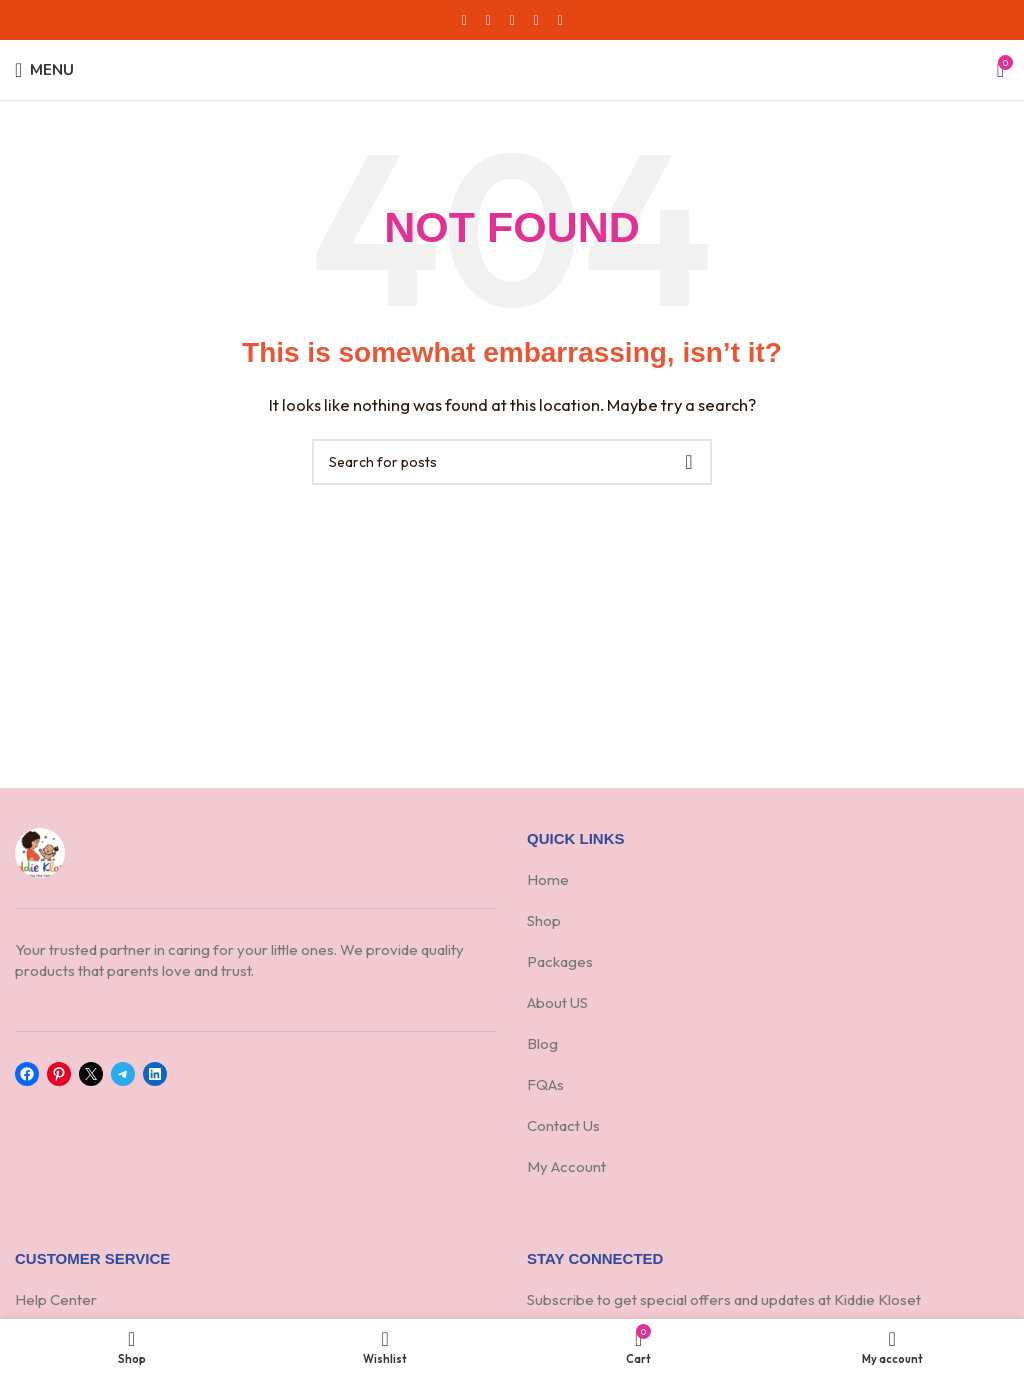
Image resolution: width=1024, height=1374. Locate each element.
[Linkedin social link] (536, 20)
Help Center (56, 1299)
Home (548, 879)
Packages (560, 961)
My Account (566, 1166)
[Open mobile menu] (44, 70)
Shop (544, 920)
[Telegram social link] (560, 20)
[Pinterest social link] (512, 20)
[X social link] (488, 20)
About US (559, 1002)
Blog (542, 1043)
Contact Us (563, 1125)
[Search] (512, 462)
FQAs (545, 1084)
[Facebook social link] (464, 20)
